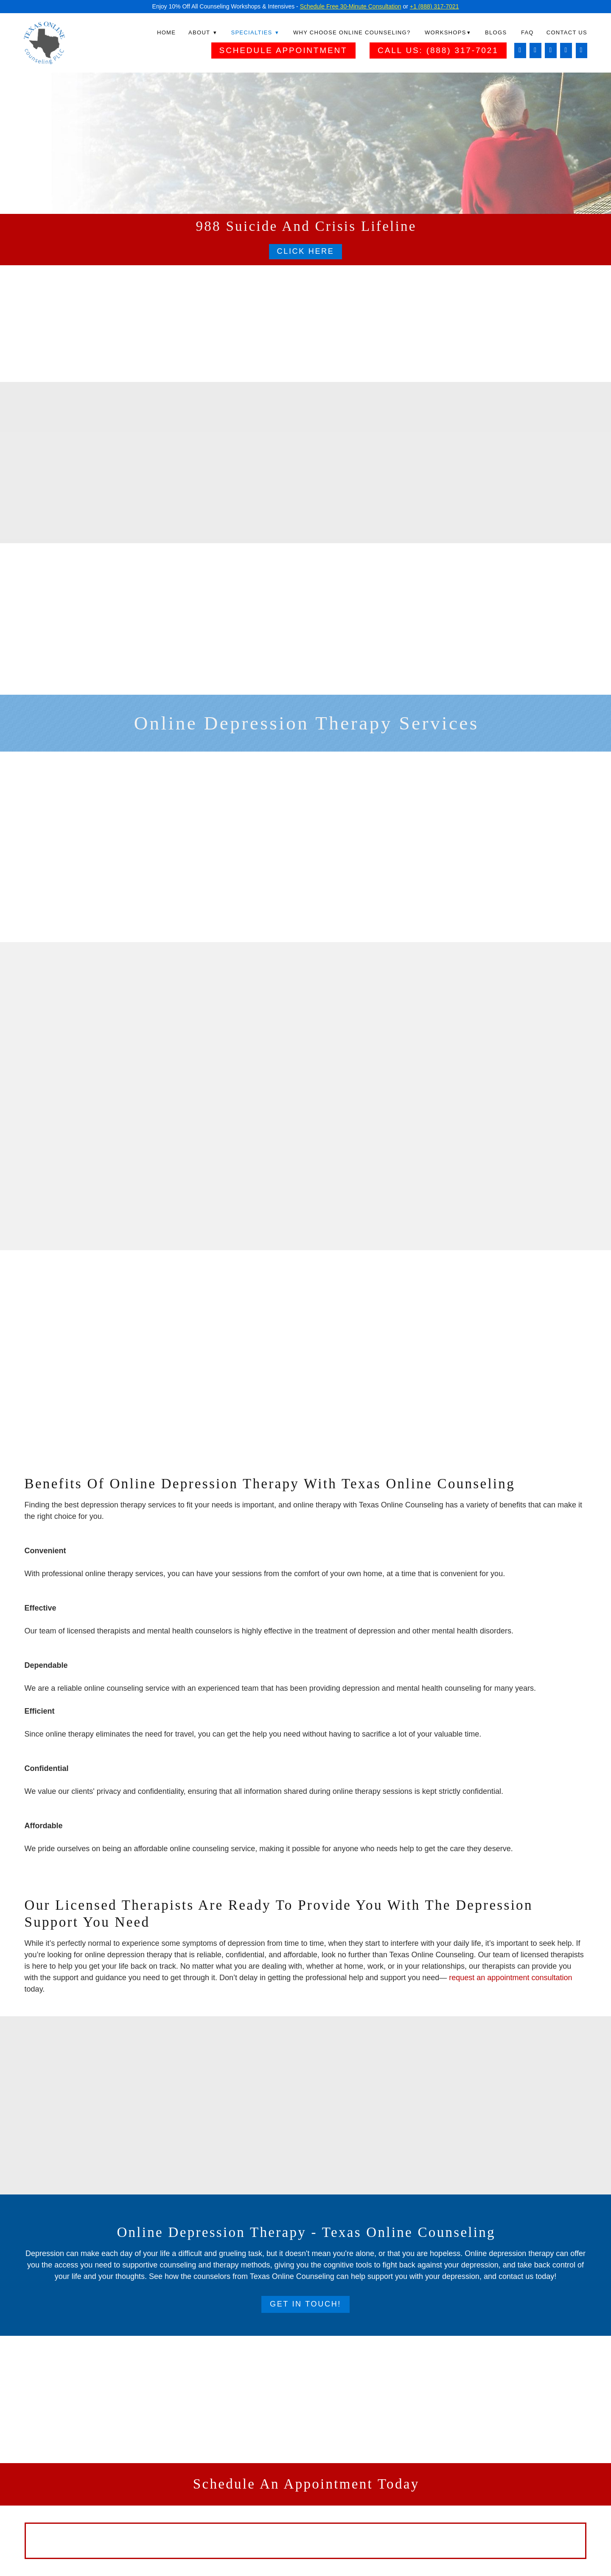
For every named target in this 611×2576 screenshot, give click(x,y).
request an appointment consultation (510, 1977)
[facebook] (520, 51)
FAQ (527, 32)
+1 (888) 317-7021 (434, 6)
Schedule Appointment (283, 50)
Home (166, 32)
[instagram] (535, 51)
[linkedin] (550, 51)
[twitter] (566, 51)
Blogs (496, 32)
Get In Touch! (305, 2304)
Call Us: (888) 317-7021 (438, 50)
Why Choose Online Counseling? (352, 32)
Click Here (305, 251)
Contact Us (567, 32)
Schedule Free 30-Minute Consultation (350, 6)
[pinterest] (581, 51)
